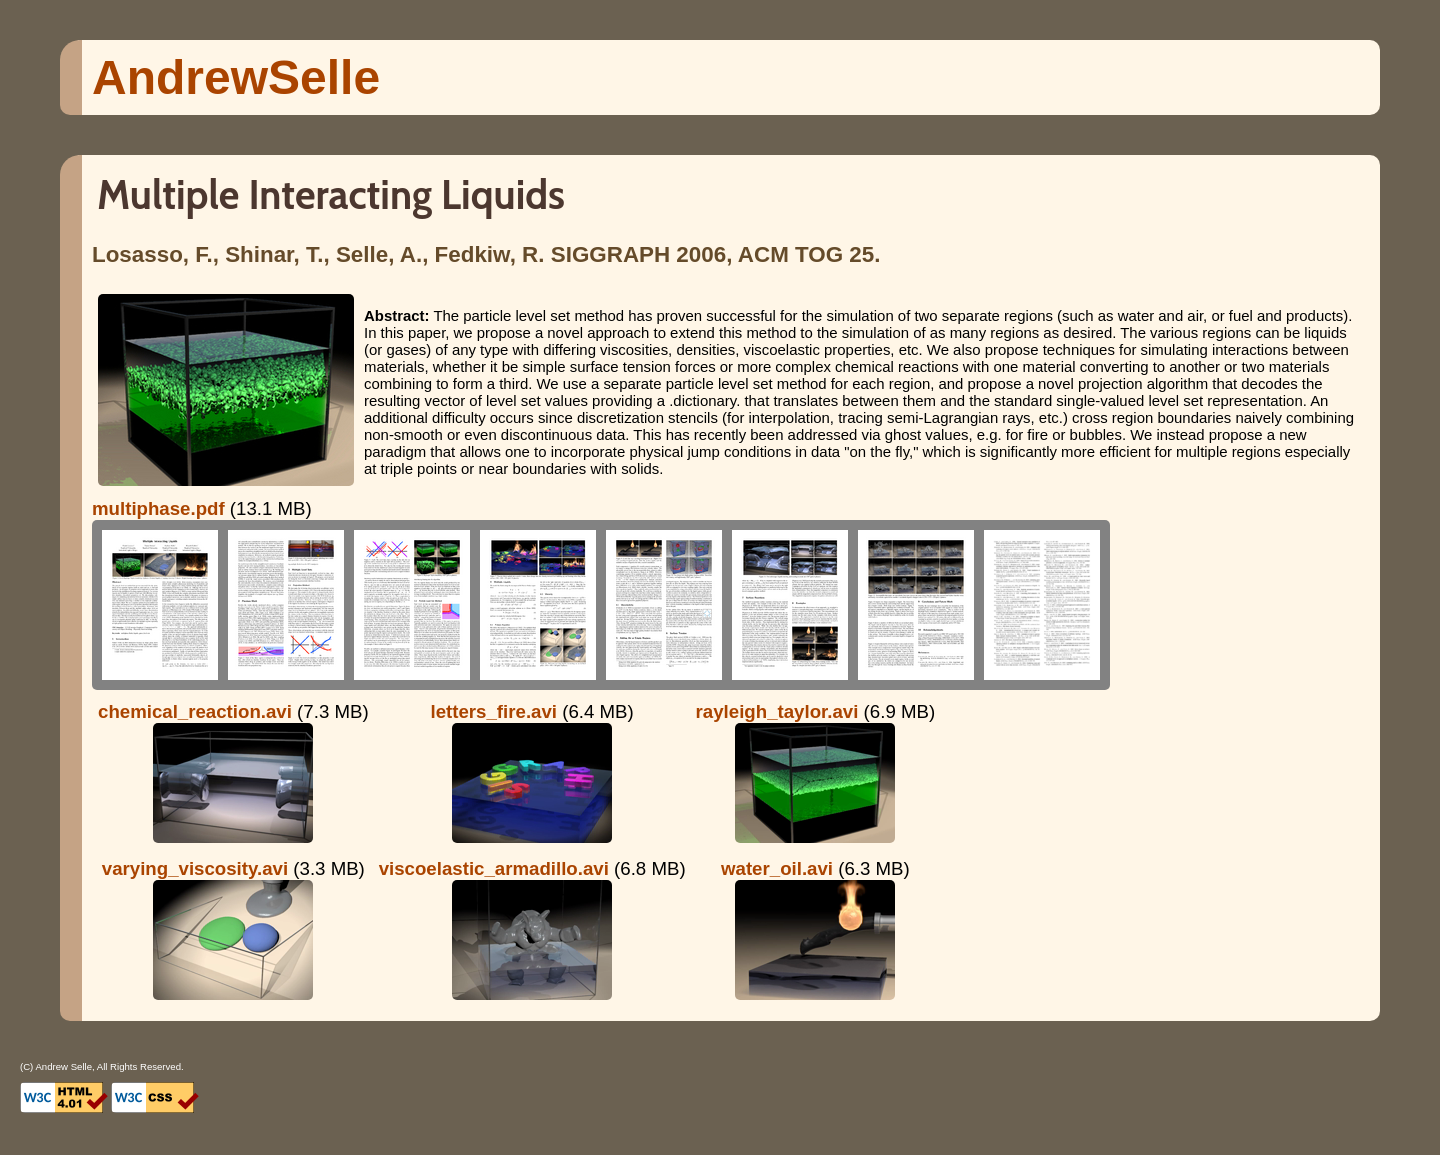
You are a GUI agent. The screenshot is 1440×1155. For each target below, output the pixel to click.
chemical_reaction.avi (195, 711)
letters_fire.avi (494, 711)
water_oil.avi (777, 868)
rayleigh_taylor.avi (777, 711)
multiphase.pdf (158, 508)
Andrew (236, 77)
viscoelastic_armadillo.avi (494, 868)
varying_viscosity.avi (195, 868)
